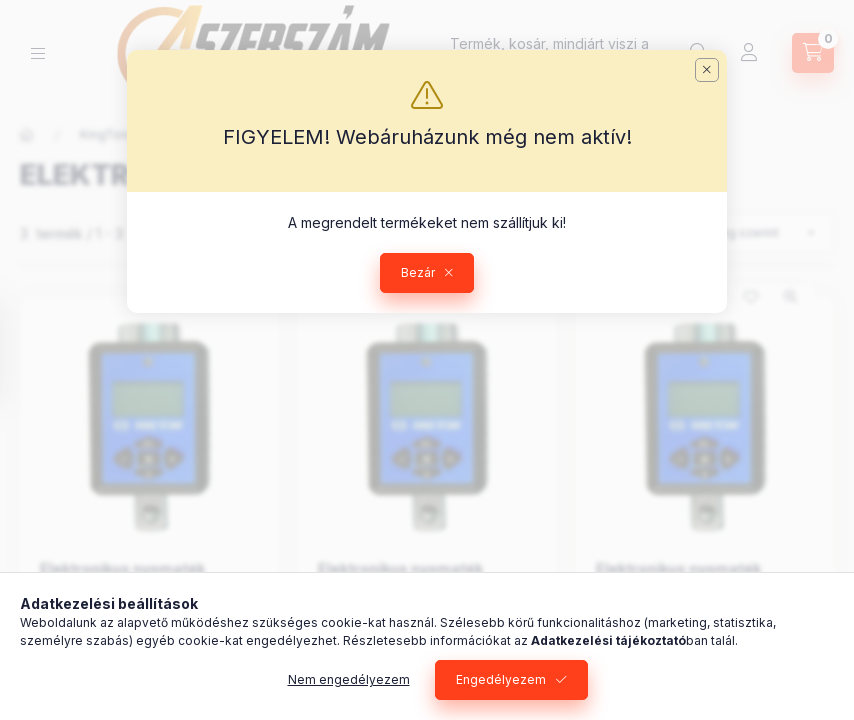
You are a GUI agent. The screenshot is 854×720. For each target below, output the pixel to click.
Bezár (418, 272)
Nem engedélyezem (349, 679)
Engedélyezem (501, 679)
